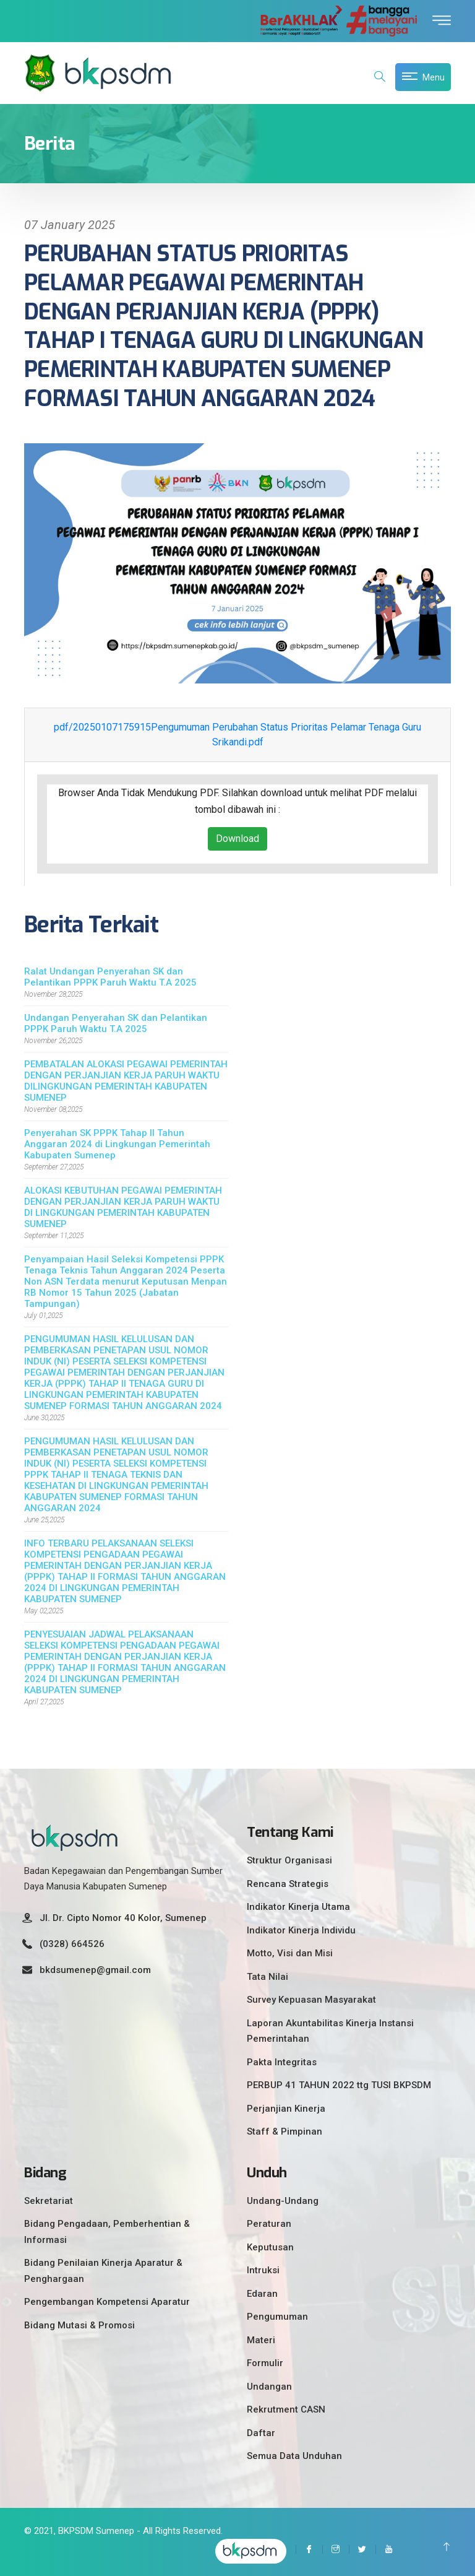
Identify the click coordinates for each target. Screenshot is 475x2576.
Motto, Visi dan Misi (290, 1953)
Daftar (261, 2433)
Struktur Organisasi (289, 1860)
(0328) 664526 (72, 1943)
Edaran (262, 2293)
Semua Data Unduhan (294, 2455)
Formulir (265, 2363)
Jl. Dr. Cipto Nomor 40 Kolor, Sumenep (123, 1917)
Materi (261, 2340)
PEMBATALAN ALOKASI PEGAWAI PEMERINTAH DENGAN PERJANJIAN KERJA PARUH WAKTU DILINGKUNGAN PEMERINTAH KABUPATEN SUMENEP (126, 1081)
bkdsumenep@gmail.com (95, 1969)
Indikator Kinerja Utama (298, 1906)
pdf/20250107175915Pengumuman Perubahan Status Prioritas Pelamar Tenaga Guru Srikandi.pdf (237, 734)
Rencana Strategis (287, 1883)
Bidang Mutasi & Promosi (79, 2325)
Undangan (269, 2386)
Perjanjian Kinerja (286, 2108)
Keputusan (270, 2247)
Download (237, 838)
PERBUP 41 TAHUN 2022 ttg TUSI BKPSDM (339, 2085)
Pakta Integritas (282, 2062)
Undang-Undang (283, 2200)
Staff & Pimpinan (284, 2131)
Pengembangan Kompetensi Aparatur (107, 2301)
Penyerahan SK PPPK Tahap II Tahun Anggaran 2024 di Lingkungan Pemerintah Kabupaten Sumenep (117, 1144)
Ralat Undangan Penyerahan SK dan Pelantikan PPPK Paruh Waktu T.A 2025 (110, 977)
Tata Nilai (267, 1976)
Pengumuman (277, 2316)
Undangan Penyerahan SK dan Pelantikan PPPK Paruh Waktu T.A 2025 (115, 1023)
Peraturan (269, 2223)
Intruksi (263, 2270)
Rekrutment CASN (286, 2409)
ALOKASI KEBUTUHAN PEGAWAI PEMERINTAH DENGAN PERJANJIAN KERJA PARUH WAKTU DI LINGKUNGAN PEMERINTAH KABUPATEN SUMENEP (123, 1207)
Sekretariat (48, 2200)
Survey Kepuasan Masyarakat (311, 1999)
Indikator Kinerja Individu (301, 1930)
